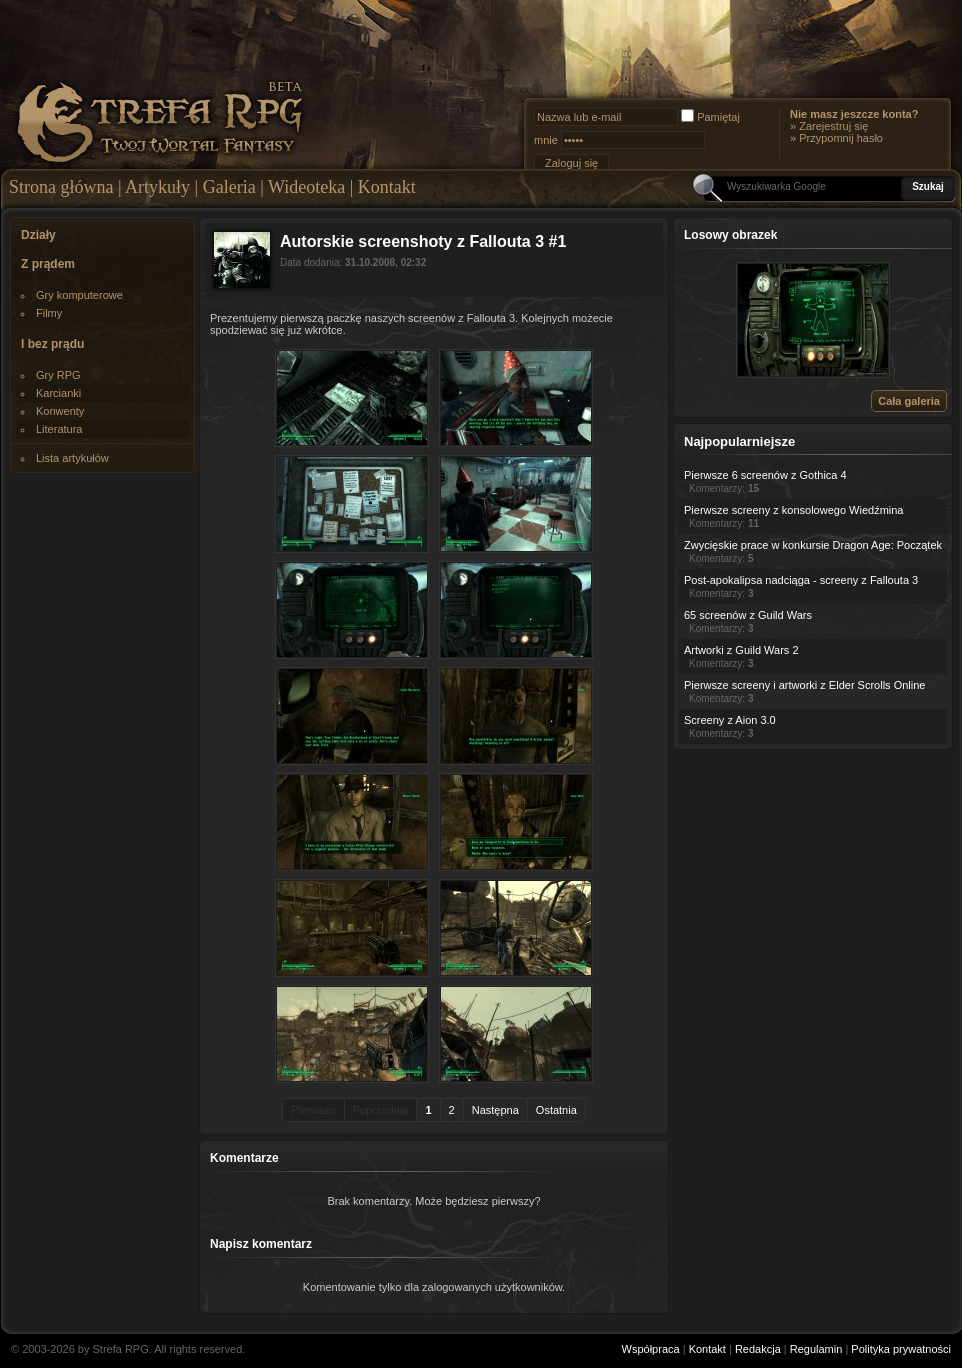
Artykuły (157, 187)
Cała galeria (909, 401)
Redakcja (758, 1349)
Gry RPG (58, 375)
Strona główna (61, 187)
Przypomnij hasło (841, 138)
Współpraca (651, 1349)
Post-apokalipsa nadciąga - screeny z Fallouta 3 (801, 580)
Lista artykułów (72, 458)
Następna (495, 1110)
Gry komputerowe (79, 295)
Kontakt (387, 187)
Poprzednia (381, 1110)
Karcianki (58, 393)
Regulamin (816, 1349)
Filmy (49, 313)
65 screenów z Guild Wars (748, 615)
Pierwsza (313, 1110)
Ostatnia (556, 1110)
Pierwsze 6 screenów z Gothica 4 (765, 475)
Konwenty (60, 411)
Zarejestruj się (833, 126)
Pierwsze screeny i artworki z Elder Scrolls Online (804, 685)
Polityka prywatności (901, 1349)
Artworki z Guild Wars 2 (741, 650)
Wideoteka (306, 187)
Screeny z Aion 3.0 (730, 720)
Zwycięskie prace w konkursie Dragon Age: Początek (813, 545)
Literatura (59, 429)
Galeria (229, 187)
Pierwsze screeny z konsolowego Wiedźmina (793, 510)
